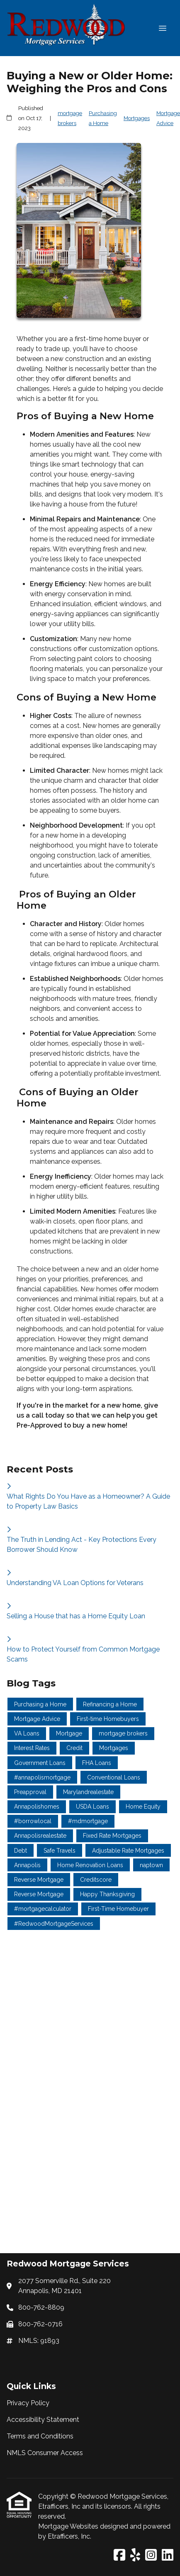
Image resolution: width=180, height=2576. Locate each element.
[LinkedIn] (167, 2555)
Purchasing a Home (103, 118)
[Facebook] (119, 2555)
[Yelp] (135, 2555)
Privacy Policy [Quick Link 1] (28, 2403)
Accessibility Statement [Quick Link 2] (43, 2420)
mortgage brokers (70, 118)
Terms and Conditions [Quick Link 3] (40, 2436)
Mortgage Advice (168, 118)
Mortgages (137, 118)
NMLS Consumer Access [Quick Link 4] (45, 2453)
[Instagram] (151, 2555)
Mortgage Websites (69, 2526)
